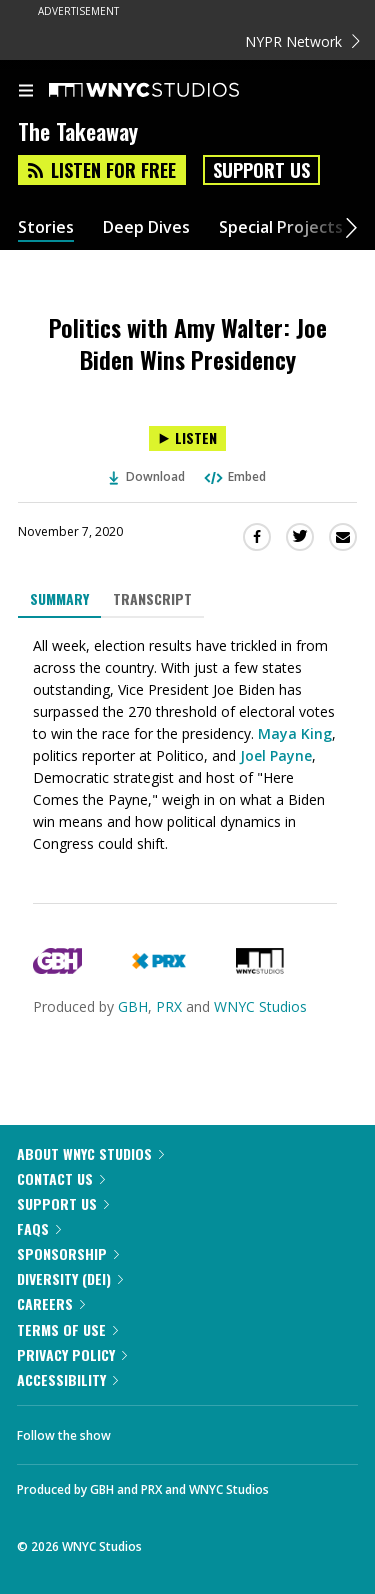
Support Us (261, 170)
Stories (46, 227)
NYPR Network (302, 41)
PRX (169, 1006)
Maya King (295, 733)
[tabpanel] (187, 745)
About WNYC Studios (90, 1153)
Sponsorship (68, 1253)
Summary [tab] (59, 598)
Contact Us (61, 1178)
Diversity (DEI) (70, 1278)
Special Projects (281, 227)
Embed (234, 476)
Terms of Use (67, 1329)
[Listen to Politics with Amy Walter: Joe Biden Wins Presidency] (187, 438)
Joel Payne (276, 755)
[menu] (26, 92)
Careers (51, 1303)
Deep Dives (146, 227)
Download (147, 476)
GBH (133, 1006)
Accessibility (67, 1379)
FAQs (39, 1228)
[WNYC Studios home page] (169, 91)
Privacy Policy (72, 1354)
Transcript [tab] (152, 598)
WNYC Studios (260, 1006)
